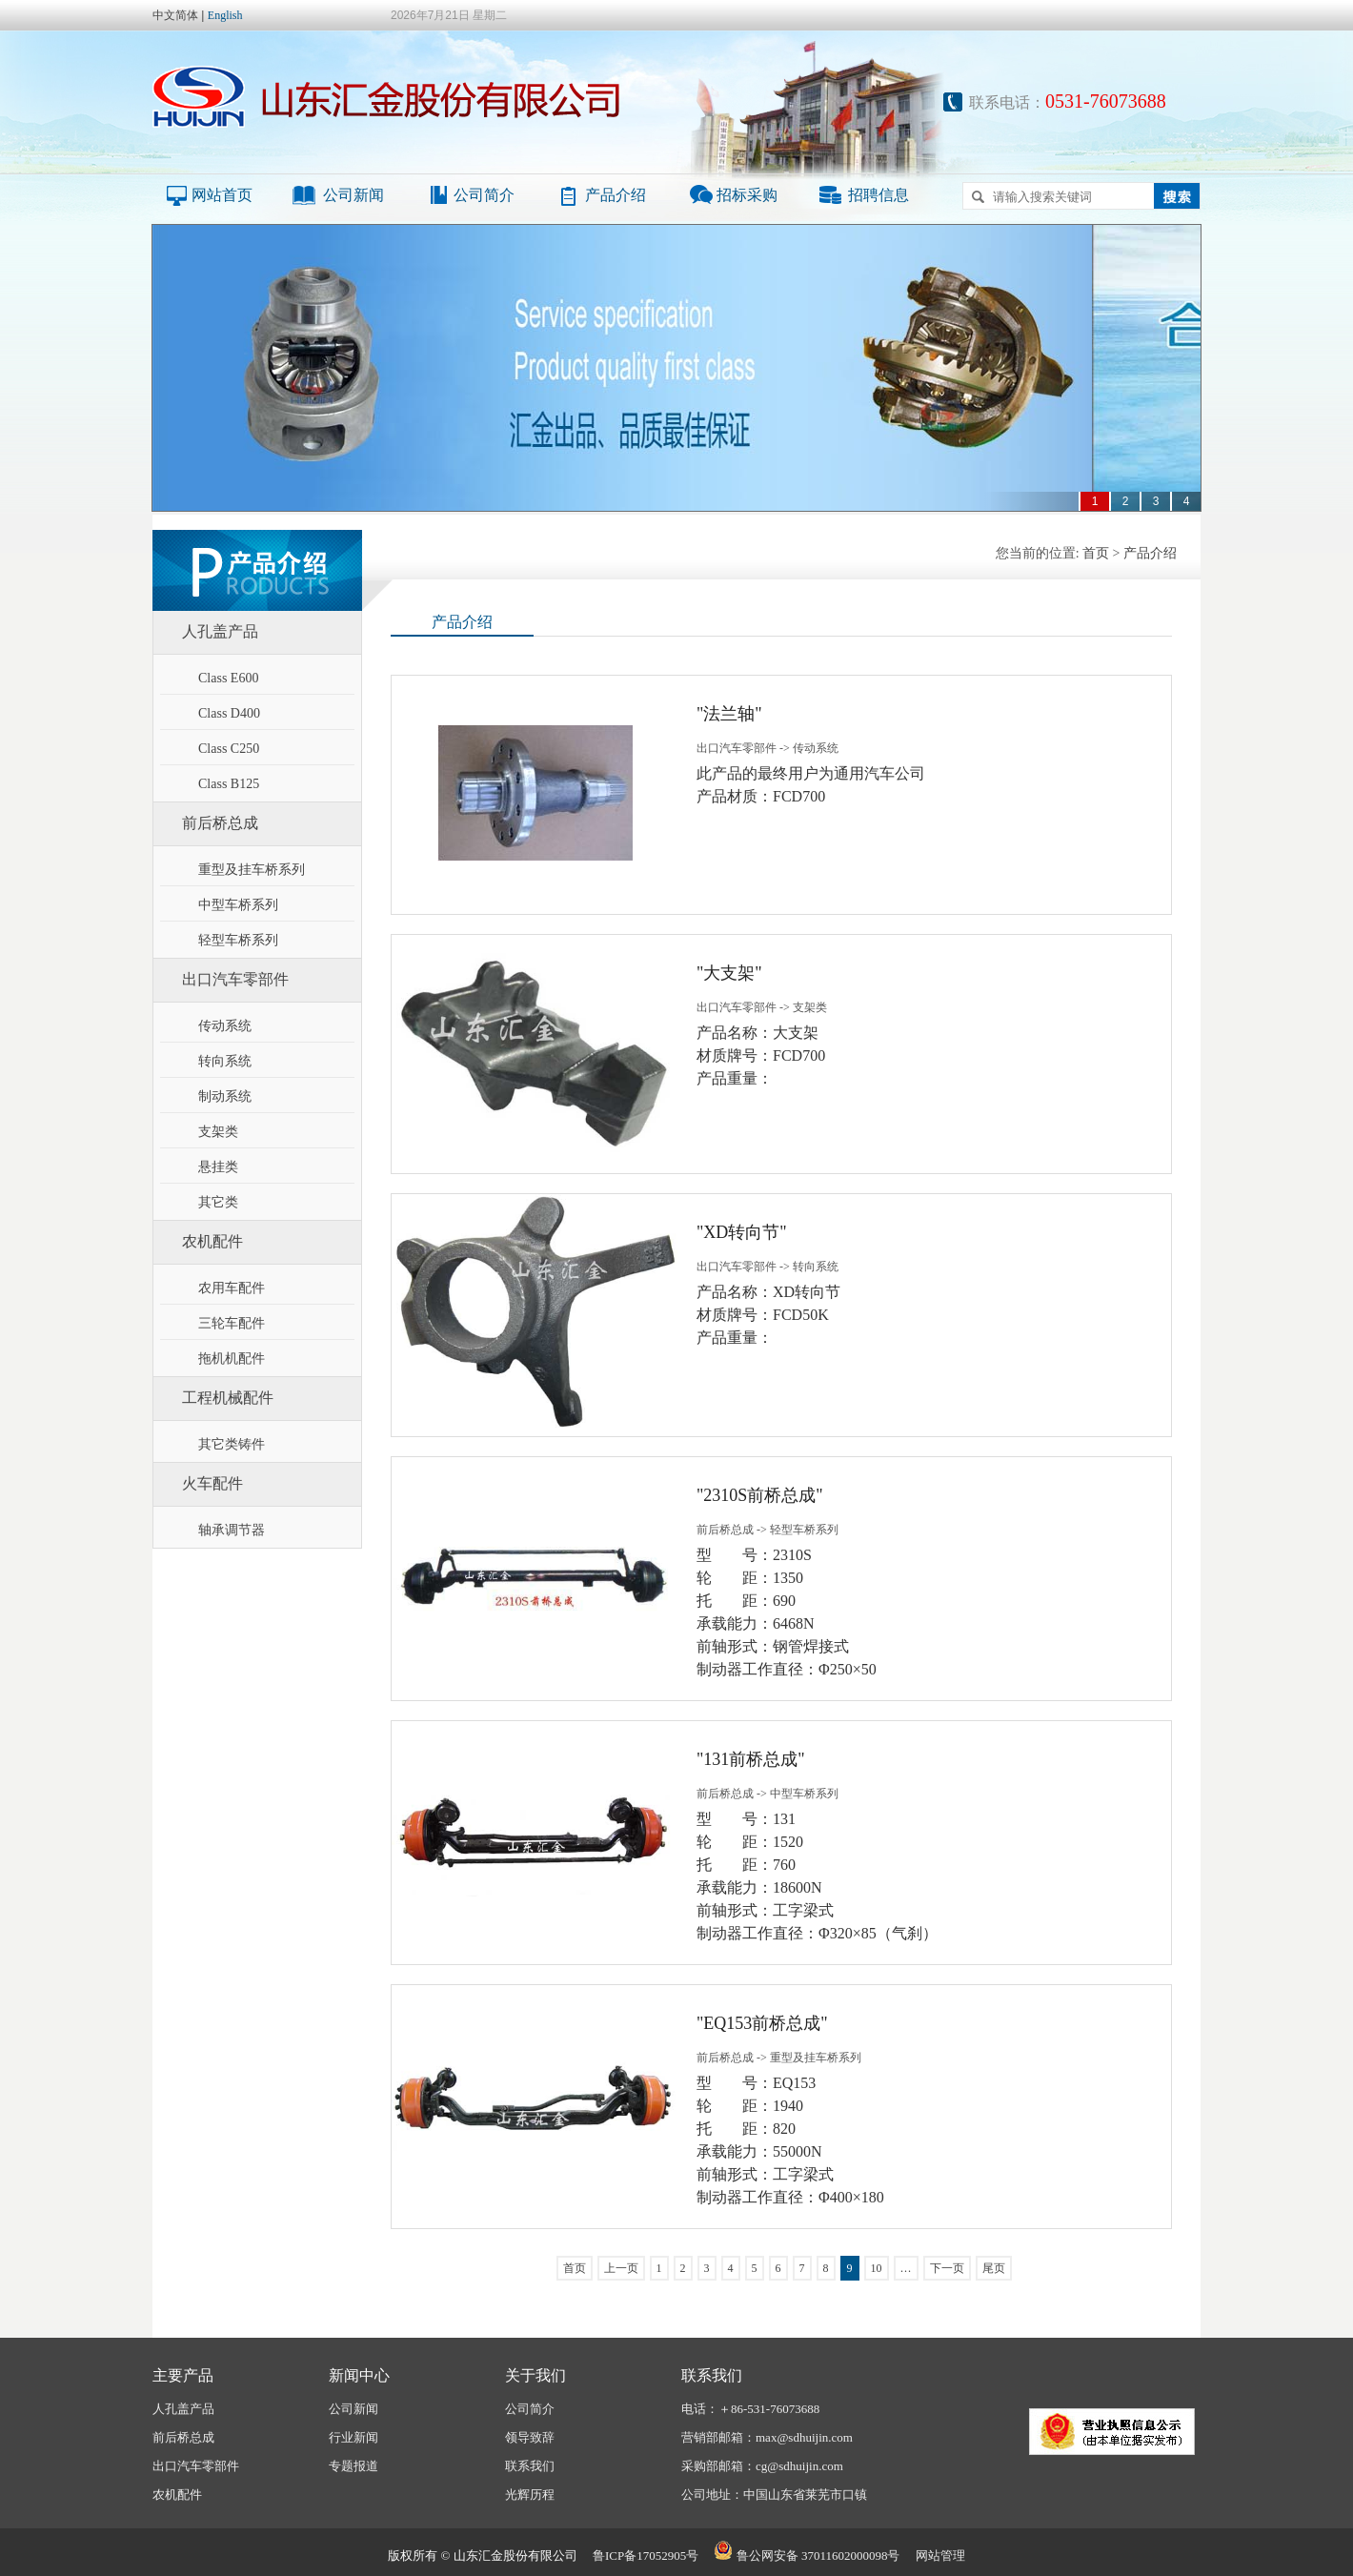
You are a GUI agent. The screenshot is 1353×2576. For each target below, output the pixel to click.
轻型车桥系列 (238, 940)
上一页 (621, 2268)
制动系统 (225, 1096)
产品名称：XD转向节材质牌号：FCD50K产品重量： (768, 1315)
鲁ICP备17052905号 (645, 2555)
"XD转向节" (742, 1232)
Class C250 (228, 748)
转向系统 (225, 1061)
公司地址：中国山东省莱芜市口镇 (774, 2494)
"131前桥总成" (751, 1759)
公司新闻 (353, 195)
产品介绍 (615, 195)
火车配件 (212, 1483)
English (225, 15)
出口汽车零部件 (235, 979)
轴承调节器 (231, 1530)
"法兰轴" (729, 713)
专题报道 (353, 2466)
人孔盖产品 (220, 631)
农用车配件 (231, 1288)
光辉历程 (530, 2494)
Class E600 (228, 678)
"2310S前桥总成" (760, 1495)
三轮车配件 (231, 1323)
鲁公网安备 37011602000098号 (806, 2555)
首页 (1095, 553)
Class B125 (228, 784)
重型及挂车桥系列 (251, 869)
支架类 (218, 1132)
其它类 (218, 1202)
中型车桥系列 (238, 905)
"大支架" (729, 973)
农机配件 (212, 1241)
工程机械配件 (227, 1397)
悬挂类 (218, 1167)
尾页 (993, 2268)
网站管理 (940, 2555)
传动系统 (225, 1026)
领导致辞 (530, 2437)
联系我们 (530, 2466)
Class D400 (229, 713)
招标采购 (747, 195)
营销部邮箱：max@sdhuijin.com (767, 2437)
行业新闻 (353, 2437)
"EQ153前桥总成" (762, 2023)
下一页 (947, 2268)
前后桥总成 (220, 823)
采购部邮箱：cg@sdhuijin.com (762, 2466)
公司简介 (484, 195)
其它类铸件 (231, 1444)
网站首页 (222, 195)
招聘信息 (878, 195)
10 (876, 2268)
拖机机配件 (231, 1358)
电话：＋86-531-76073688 (750, 2409)
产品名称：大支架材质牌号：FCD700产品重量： (761, 1055)
